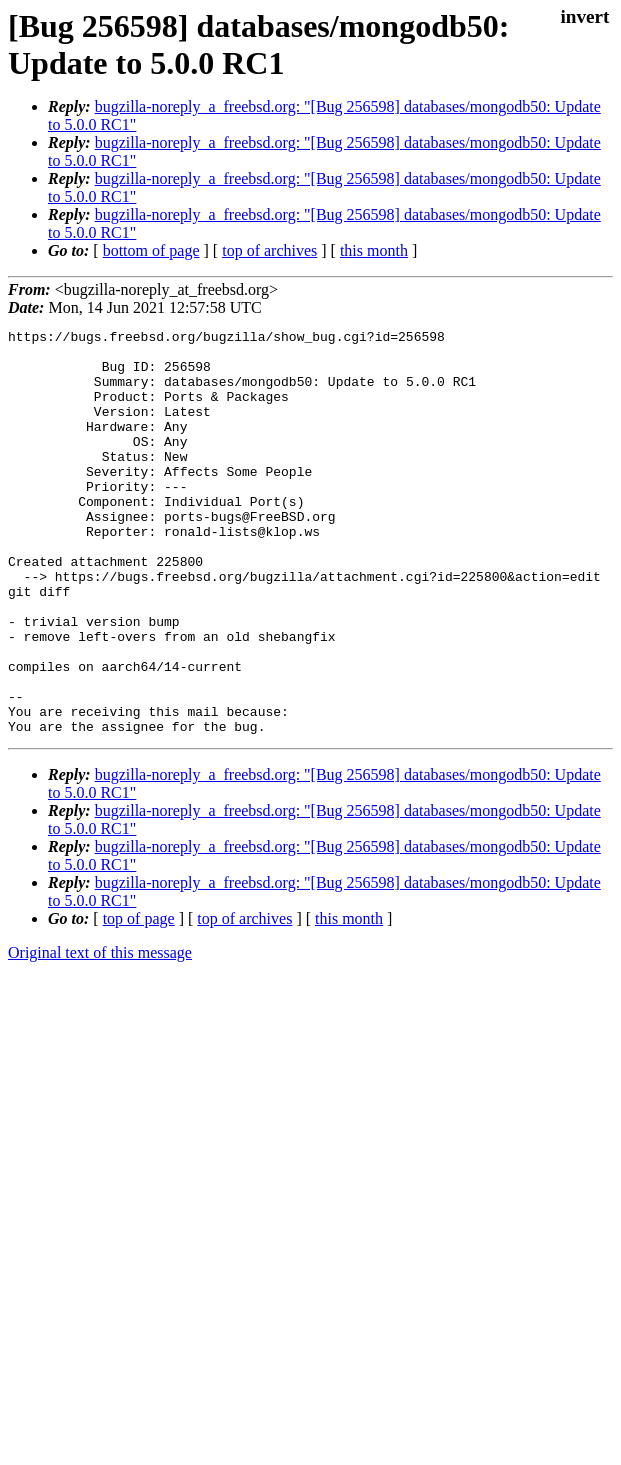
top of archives (269, 250)
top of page (139, 999)
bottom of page (151, 250)
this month (374, 250)
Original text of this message (100, 1033)
